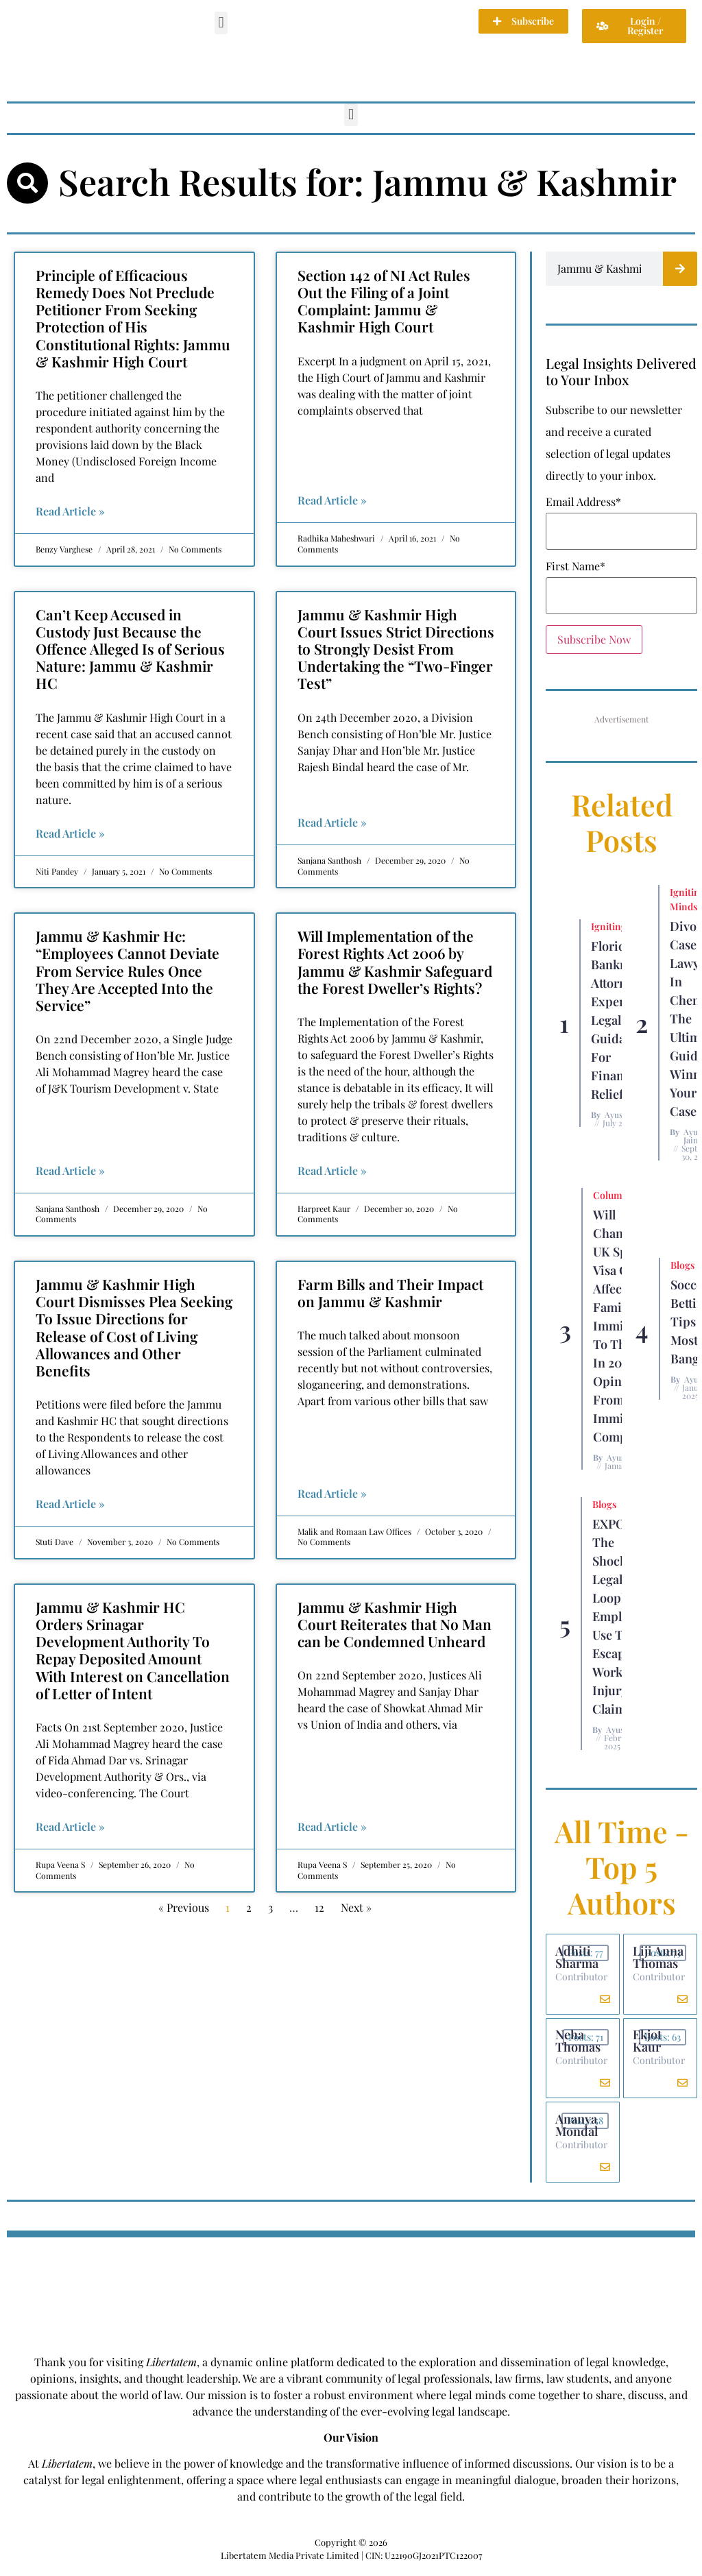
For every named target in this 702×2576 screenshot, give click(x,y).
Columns (613, 1195)
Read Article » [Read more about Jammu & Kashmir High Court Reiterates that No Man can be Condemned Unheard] (332, 1826)
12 (319, 1907)
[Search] (680, 269)
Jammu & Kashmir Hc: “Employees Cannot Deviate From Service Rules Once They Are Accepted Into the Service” (127, 970)
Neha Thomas (579, 2044)
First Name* (575, 566)
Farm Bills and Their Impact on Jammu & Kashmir (390, 1292)
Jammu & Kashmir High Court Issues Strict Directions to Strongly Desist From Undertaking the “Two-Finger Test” (396, 649)
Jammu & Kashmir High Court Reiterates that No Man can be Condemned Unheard (395, 1624)
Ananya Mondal (578, 2130)
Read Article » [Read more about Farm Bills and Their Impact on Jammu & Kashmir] (332, 1493)
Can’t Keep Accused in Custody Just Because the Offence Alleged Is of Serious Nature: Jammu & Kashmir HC (130, 649)
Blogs (682, 1265)
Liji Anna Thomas (659, 1957)
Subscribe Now (594, 639)
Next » (356, 1907)
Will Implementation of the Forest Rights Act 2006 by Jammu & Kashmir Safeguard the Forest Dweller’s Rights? (395, 961)
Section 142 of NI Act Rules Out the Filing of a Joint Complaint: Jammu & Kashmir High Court (384, 301)
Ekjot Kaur (648, 2044)
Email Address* (583, 501)
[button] (221, 23)
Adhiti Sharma (578, 1957)
